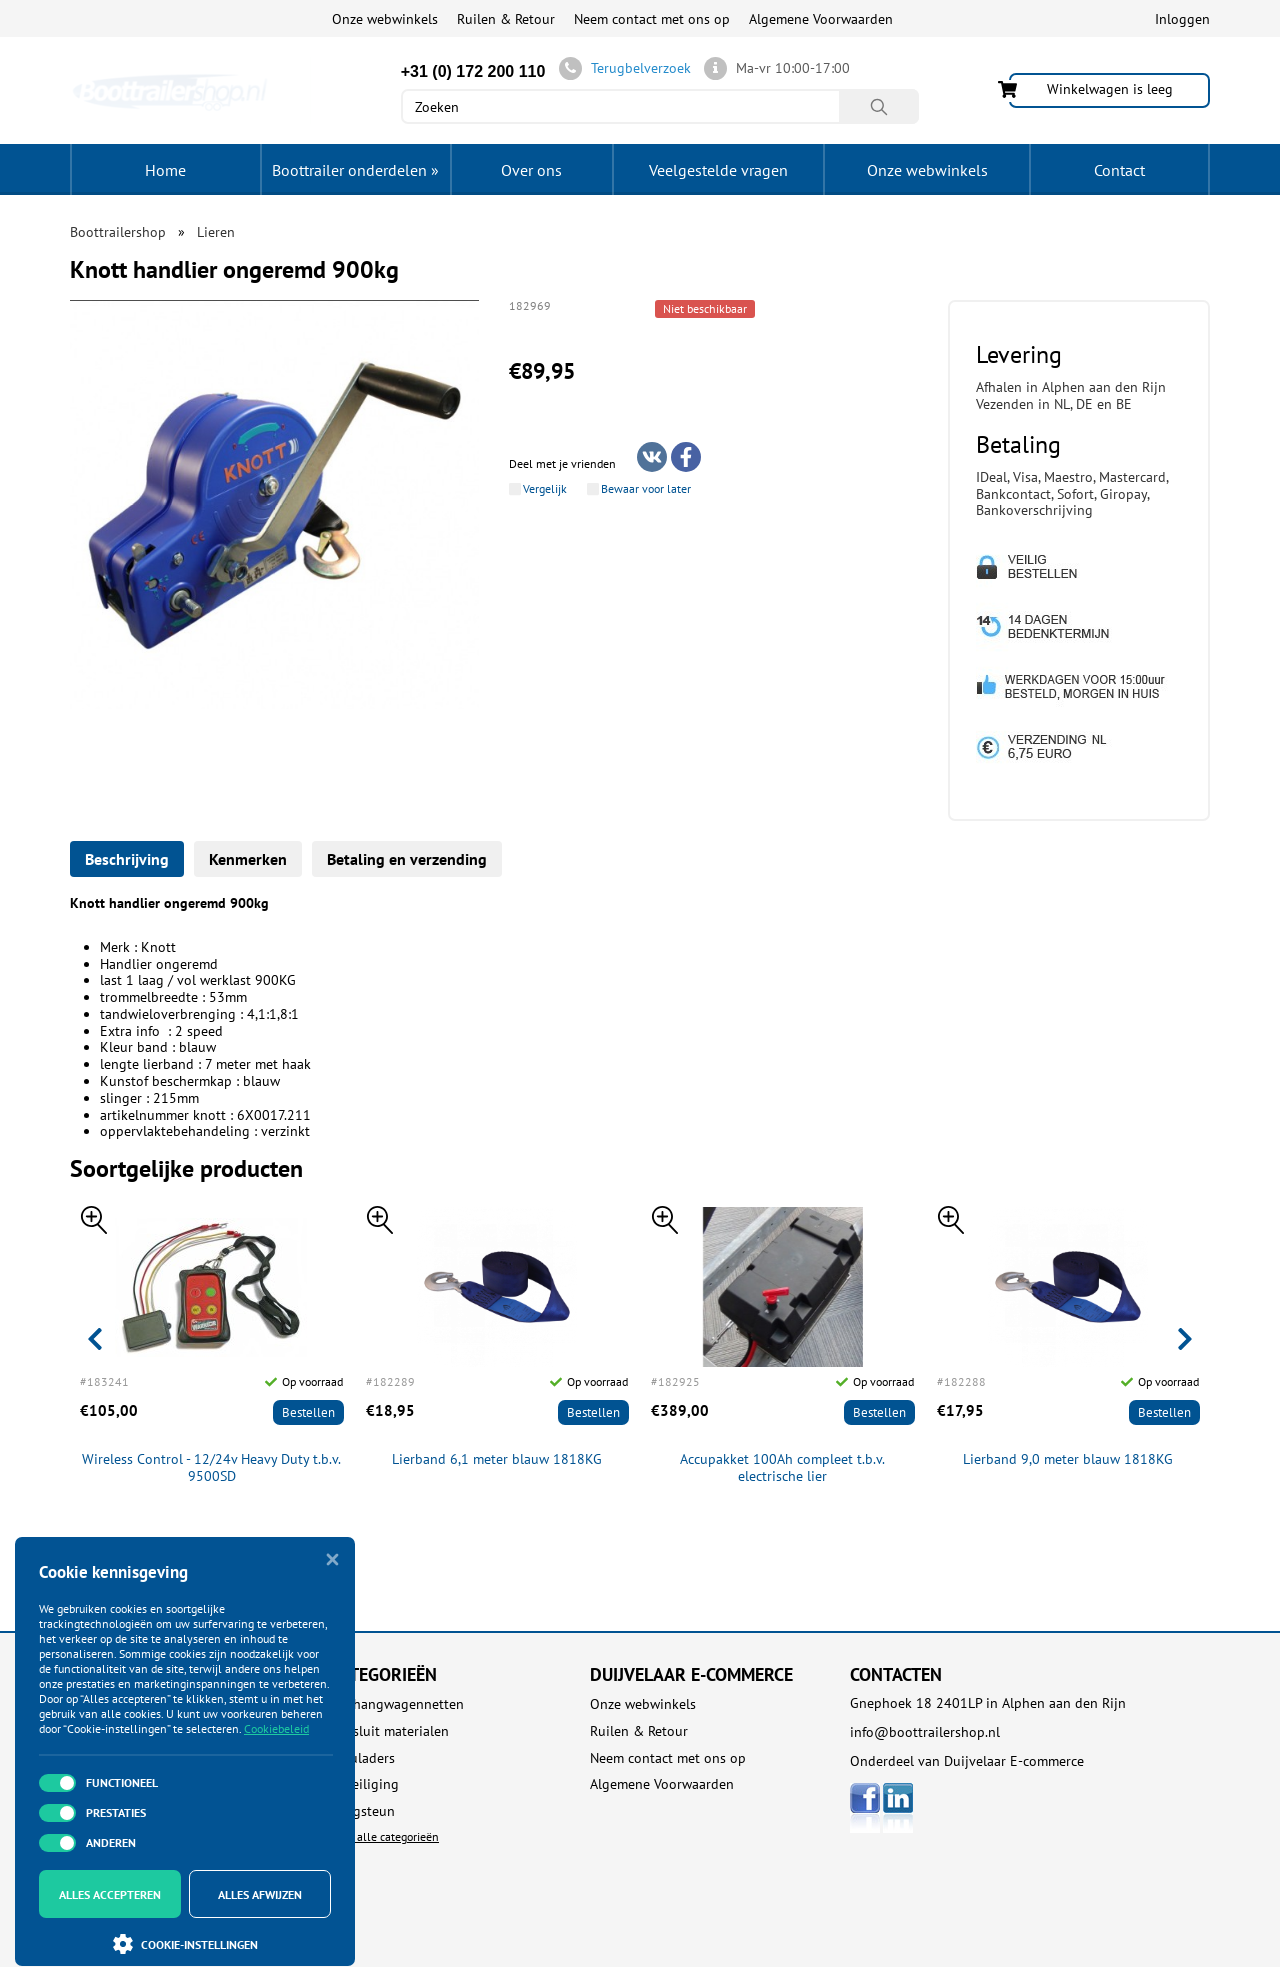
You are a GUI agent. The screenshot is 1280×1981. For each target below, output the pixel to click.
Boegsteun (362, 1811)
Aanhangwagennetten (397, 1704)
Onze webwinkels (385, 19)
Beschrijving (127, 859)
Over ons (531, 170)
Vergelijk (545, 489)
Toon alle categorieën (384, 1836)
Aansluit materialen (389, 1731)
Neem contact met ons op (652, 19)
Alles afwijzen (260, 1894)
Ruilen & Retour (506, 19)
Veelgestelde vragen (718, 170)
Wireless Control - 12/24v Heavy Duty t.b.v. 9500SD (211, 1468)
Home (165, 170)
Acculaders (362, 1758)
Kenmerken (248, 859)
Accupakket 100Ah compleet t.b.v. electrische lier (782, 1468)
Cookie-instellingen (185, 1944)
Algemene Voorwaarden (821, 19)
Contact (1119, 170)
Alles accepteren (110, 1894)
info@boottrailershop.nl (925, 1732)
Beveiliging (364, 1784)
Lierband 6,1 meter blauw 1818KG (497, 1459)
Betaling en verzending (407, 859)
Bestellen (308, 1412)
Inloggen (1182, 19)
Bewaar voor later (646, 489)
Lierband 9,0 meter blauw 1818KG (1068, 1459)
